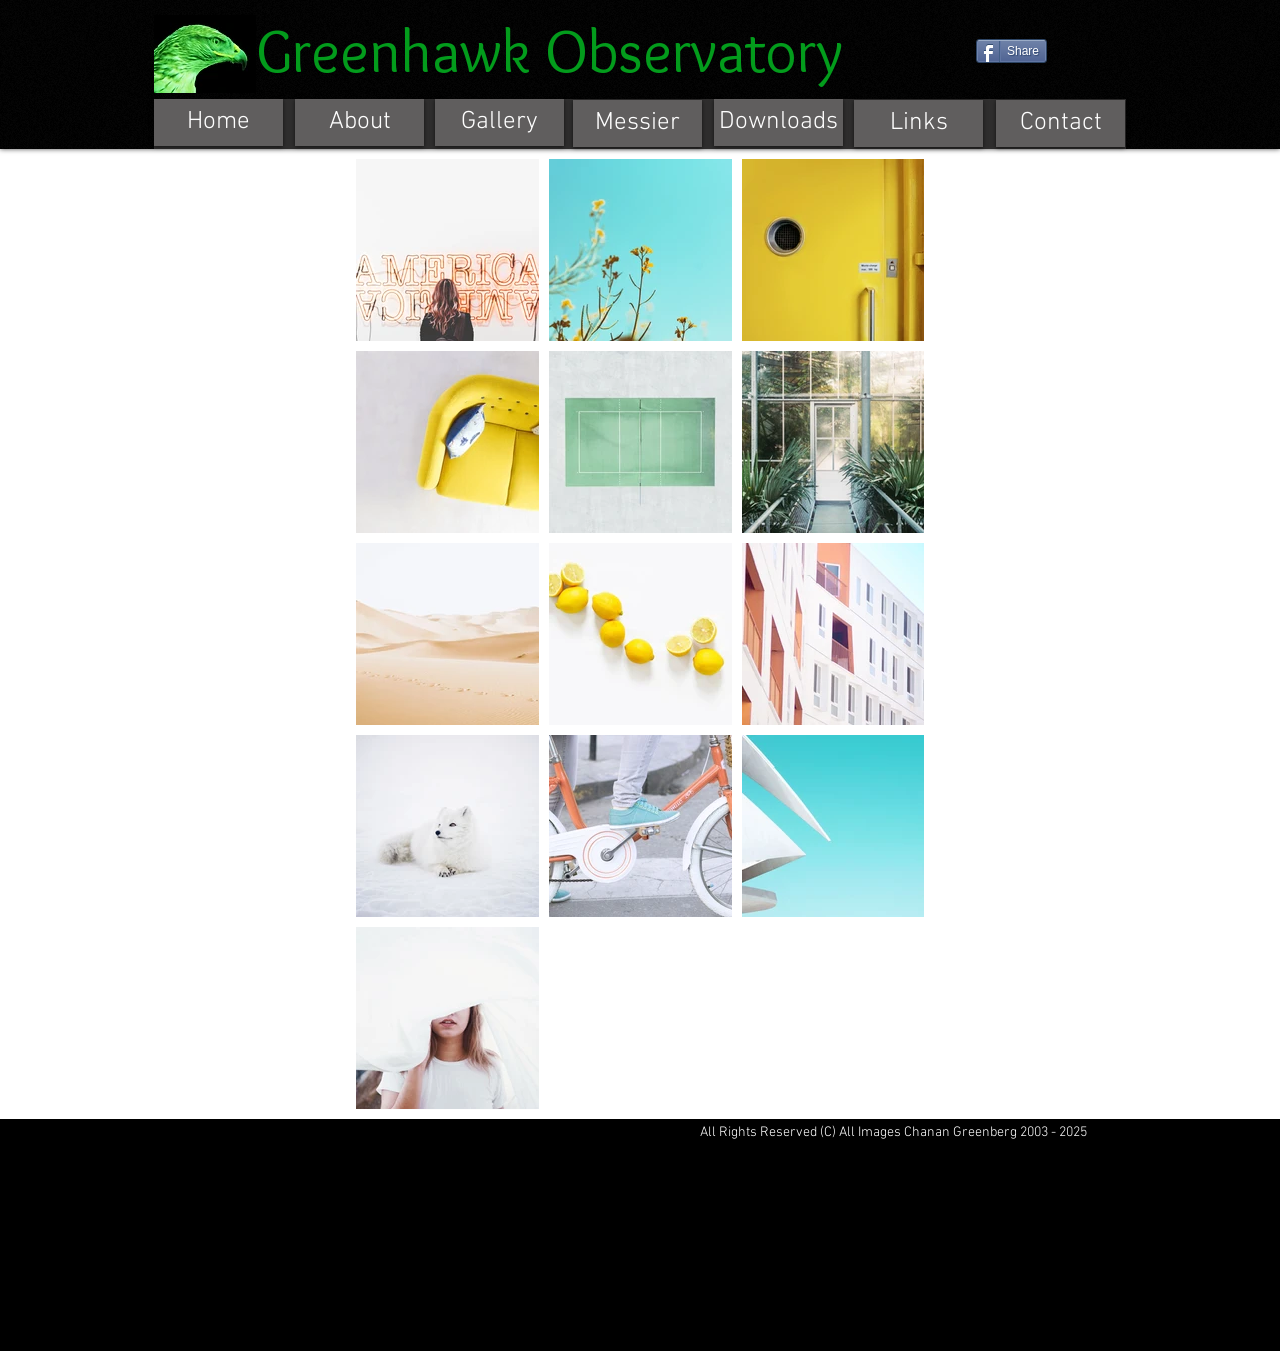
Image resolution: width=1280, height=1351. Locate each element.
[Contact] (1060, 123)
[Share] (1011, 51)
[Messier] (637, 123)
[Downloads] (778, 122)
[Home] (218, 122)
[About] (359, 122)
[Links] (918, 123)
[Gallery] (499, 122)
